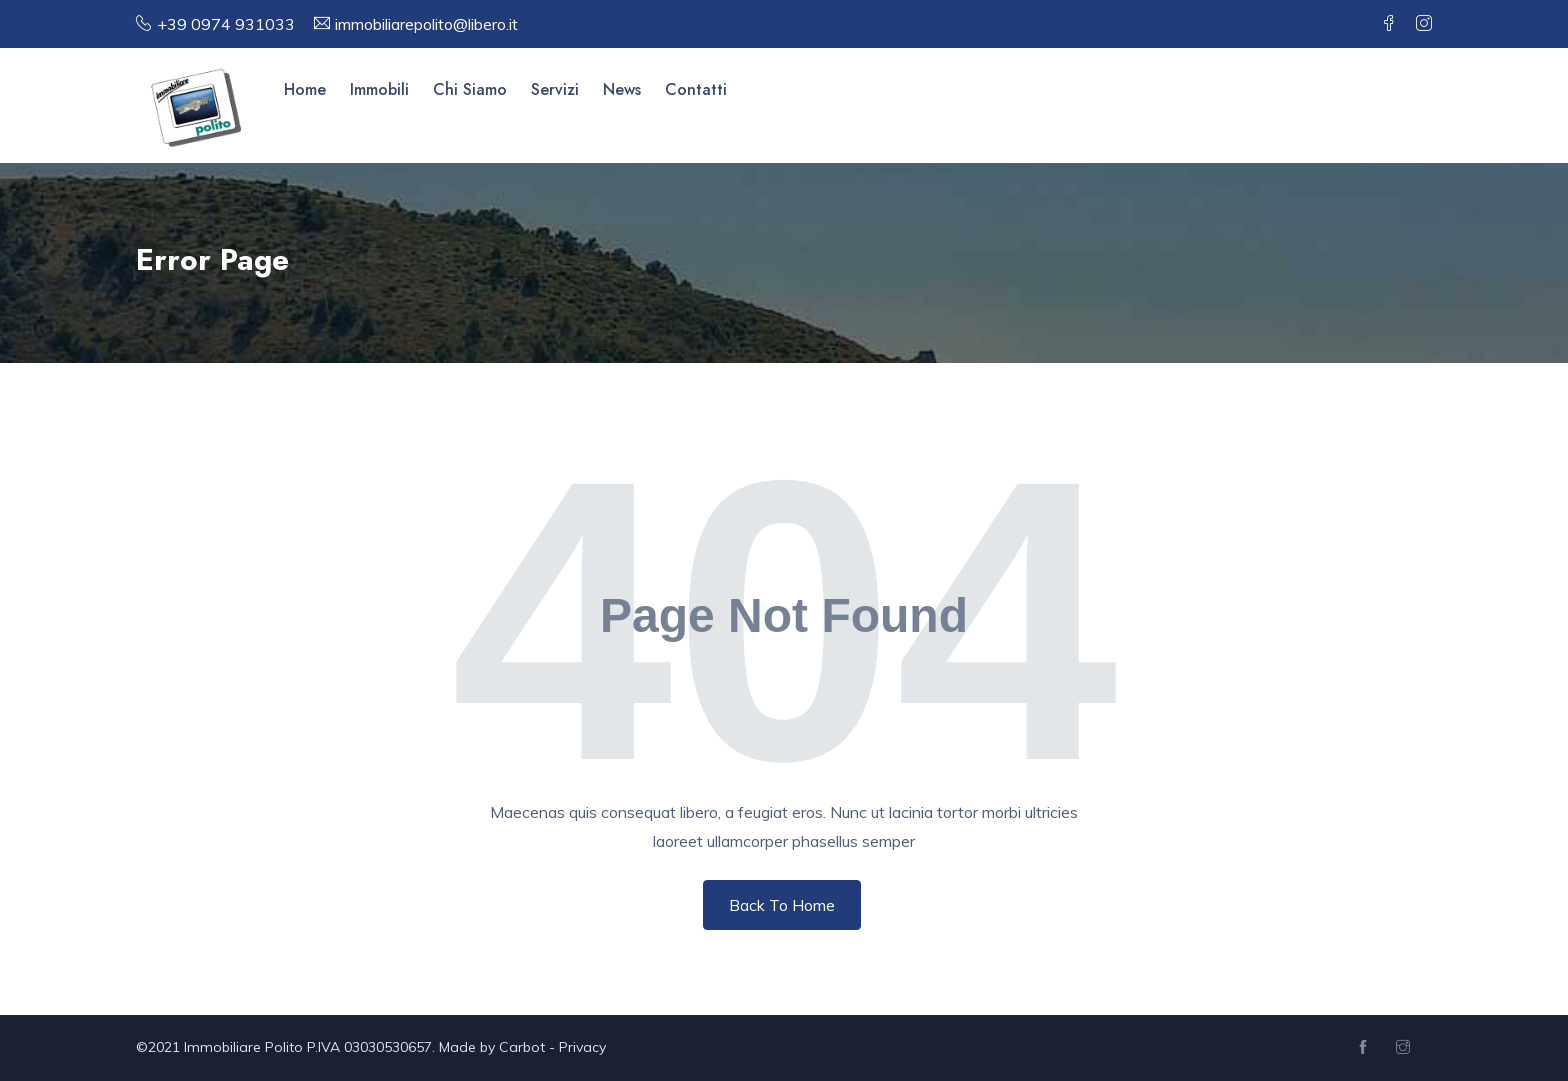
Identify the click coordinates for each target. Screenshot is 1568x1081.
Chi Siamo (470, 89)
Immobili (379, 89)
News (622, 89)
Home (305, 89)
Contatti (696, 89)
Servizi (555, 89)
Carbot (522, 1047)
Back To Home (782, 905)
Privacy (582, 1047)
